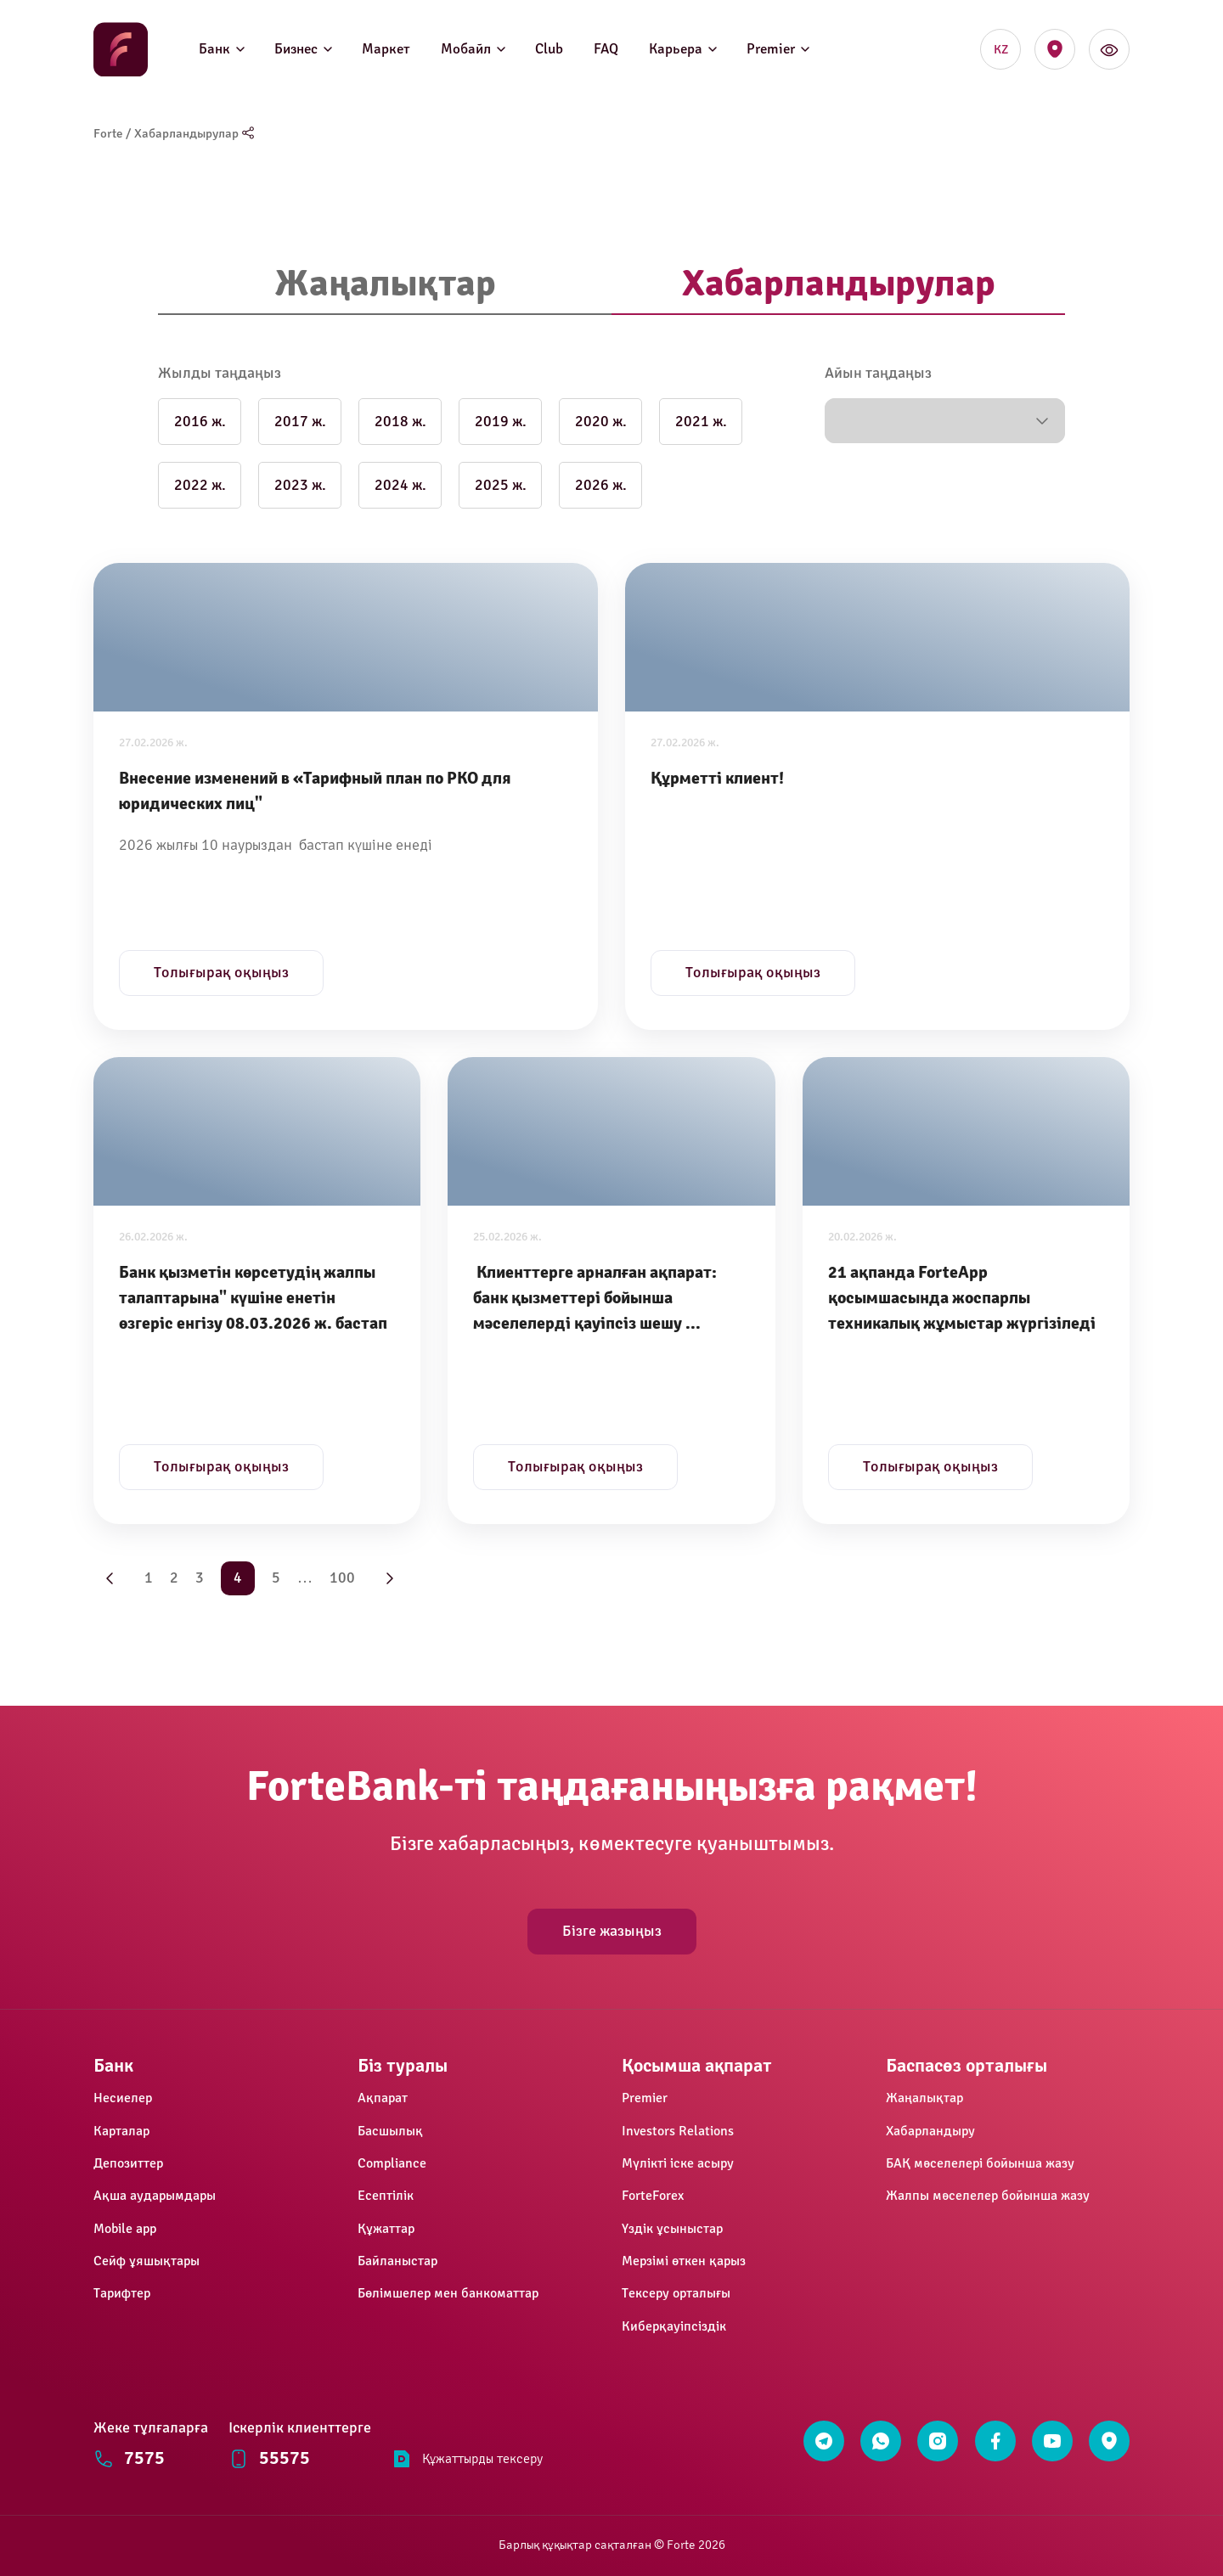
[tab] (385, 285)
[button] (945, 420)
